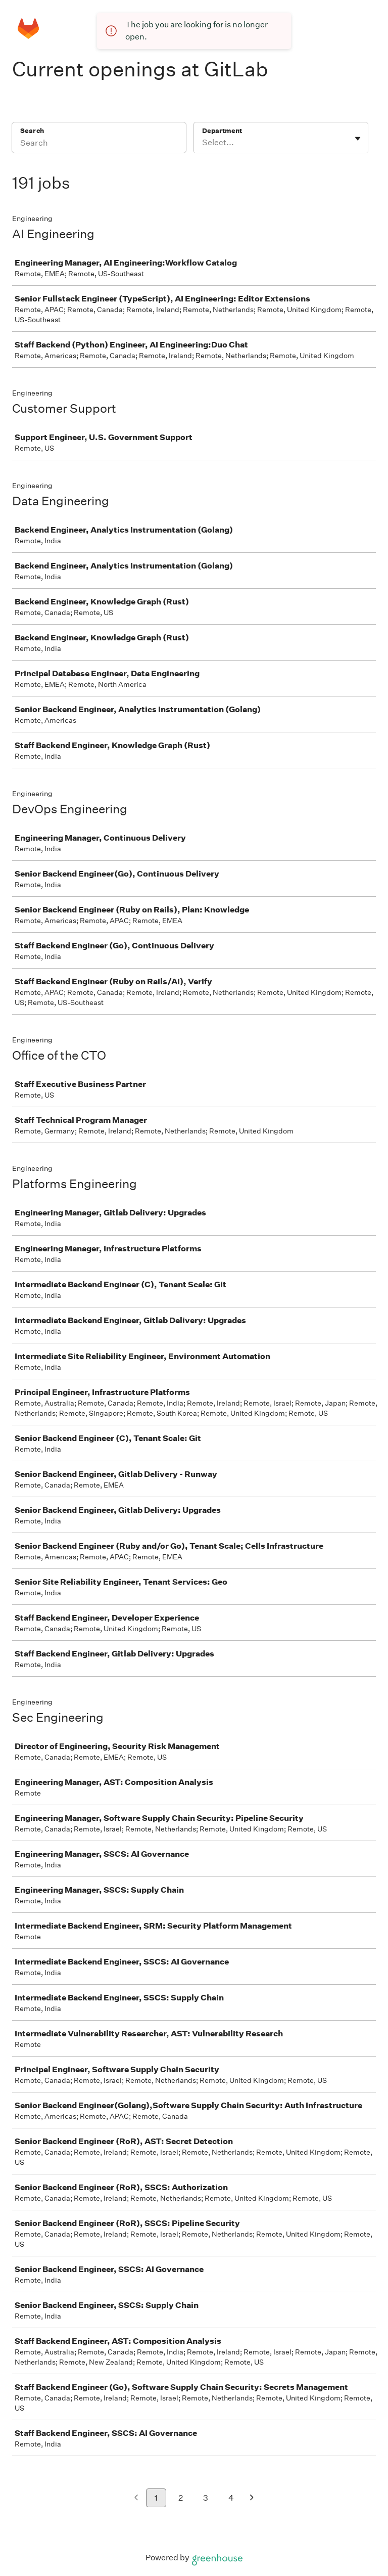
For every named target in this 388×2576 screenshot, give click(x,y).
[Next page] (252, 2498)
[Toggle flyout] (358, 139)
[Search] (99, 144)
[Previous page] (136, 2498)
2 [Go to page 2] (180, 2498)
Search (32, 130)
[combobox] (203, 142)
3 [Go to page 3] (205, 2498)
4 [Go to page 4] (231, 2498)
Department (222, 130)
